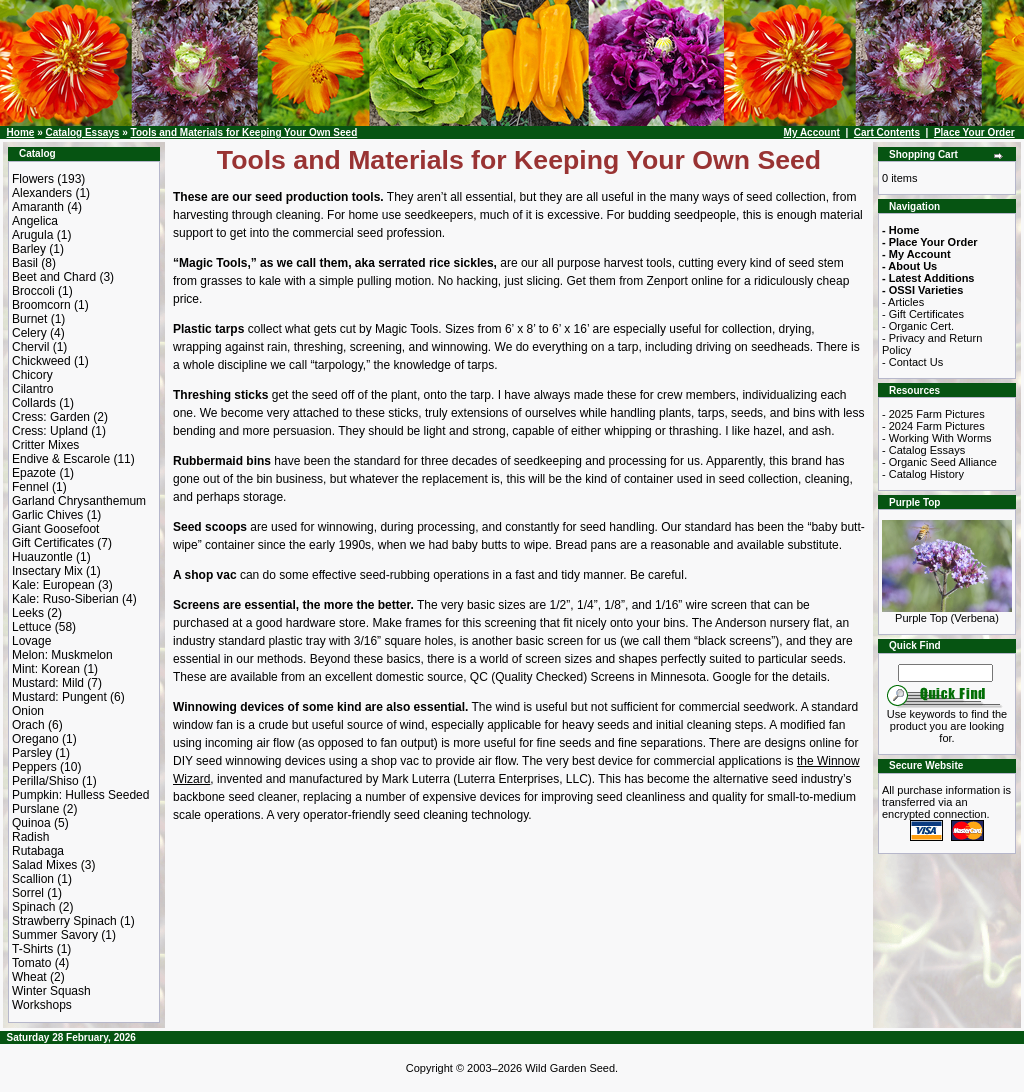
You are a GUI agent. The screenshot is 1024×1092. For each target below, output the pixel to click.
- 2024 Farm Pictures (933, 426)
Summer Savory (55, 935)
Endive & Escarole (61, 459)
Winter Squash (51, 991)
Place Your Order (974, 132)
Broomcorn (41, 305)
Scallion (33, 879)
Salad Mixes (44, 865)
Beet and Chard (54, 277)
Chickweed (41, 361)
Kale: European (53, 585)
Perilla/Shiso (45, 781)
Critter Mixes (45, 445)
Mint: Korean (46, 669)
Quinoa (31, 823)
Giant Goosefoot (55, 529)
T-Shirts (32, 949)
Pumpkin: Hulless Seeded (80, 795)
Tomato (31, 963)
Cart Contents (887, 132)
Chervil (30, 347)
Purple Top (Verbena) (947, 613)
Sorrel (28, 893)
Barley (29, 249)
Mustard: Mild (48, 683)
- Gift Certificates (923, 314)
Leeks (28, 613)
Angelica (35, 221)
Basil (25, 263)
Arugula (32, 235)
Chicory (32, 375)
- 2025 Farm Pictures (933, 414)
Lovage (31, 641)
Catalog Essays (82, 132)
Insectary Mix (47, 571)
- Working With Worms (937, 438)
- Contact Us (912, 362)
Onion (28, 711)
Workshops (42, 1005)
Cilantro (32, 389)
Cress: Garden (51, 417)
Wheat (29, 977)
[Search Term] (945, 673)
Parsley (32, 753)
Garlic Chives (47, 515)
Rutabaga (38, 851)
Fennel (30, 487)
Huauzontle (42, 557)
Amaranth (38, 207)
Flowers (33, 179)
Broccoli (33, 291)
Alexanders (42, 193)
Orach (28, 725)
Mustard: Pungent (59, 697)
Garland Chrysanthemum (79, 501)
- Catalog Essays (923, 450)
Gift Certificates (53, 543)
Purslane (35, 809)
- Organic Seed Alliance (939, 462)
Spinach (33, 907)
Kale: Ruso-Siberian (65, 599)
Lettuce (31, 627)
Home (21, 132)
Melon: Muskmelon (62, 655)
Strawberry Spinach (64, 921)
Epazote (34, 473)
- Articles (903, 302)
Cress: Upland (50, 431)
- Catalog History (923, 474)
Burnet (29, 319)
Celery (29, 333)
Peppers (34, 767)
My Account (812, 132)
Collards (34, 403)
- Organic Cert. (918, 326)
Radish (30, 837)
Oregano (35, 739)
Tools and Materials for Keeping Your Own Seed (244, 132)
